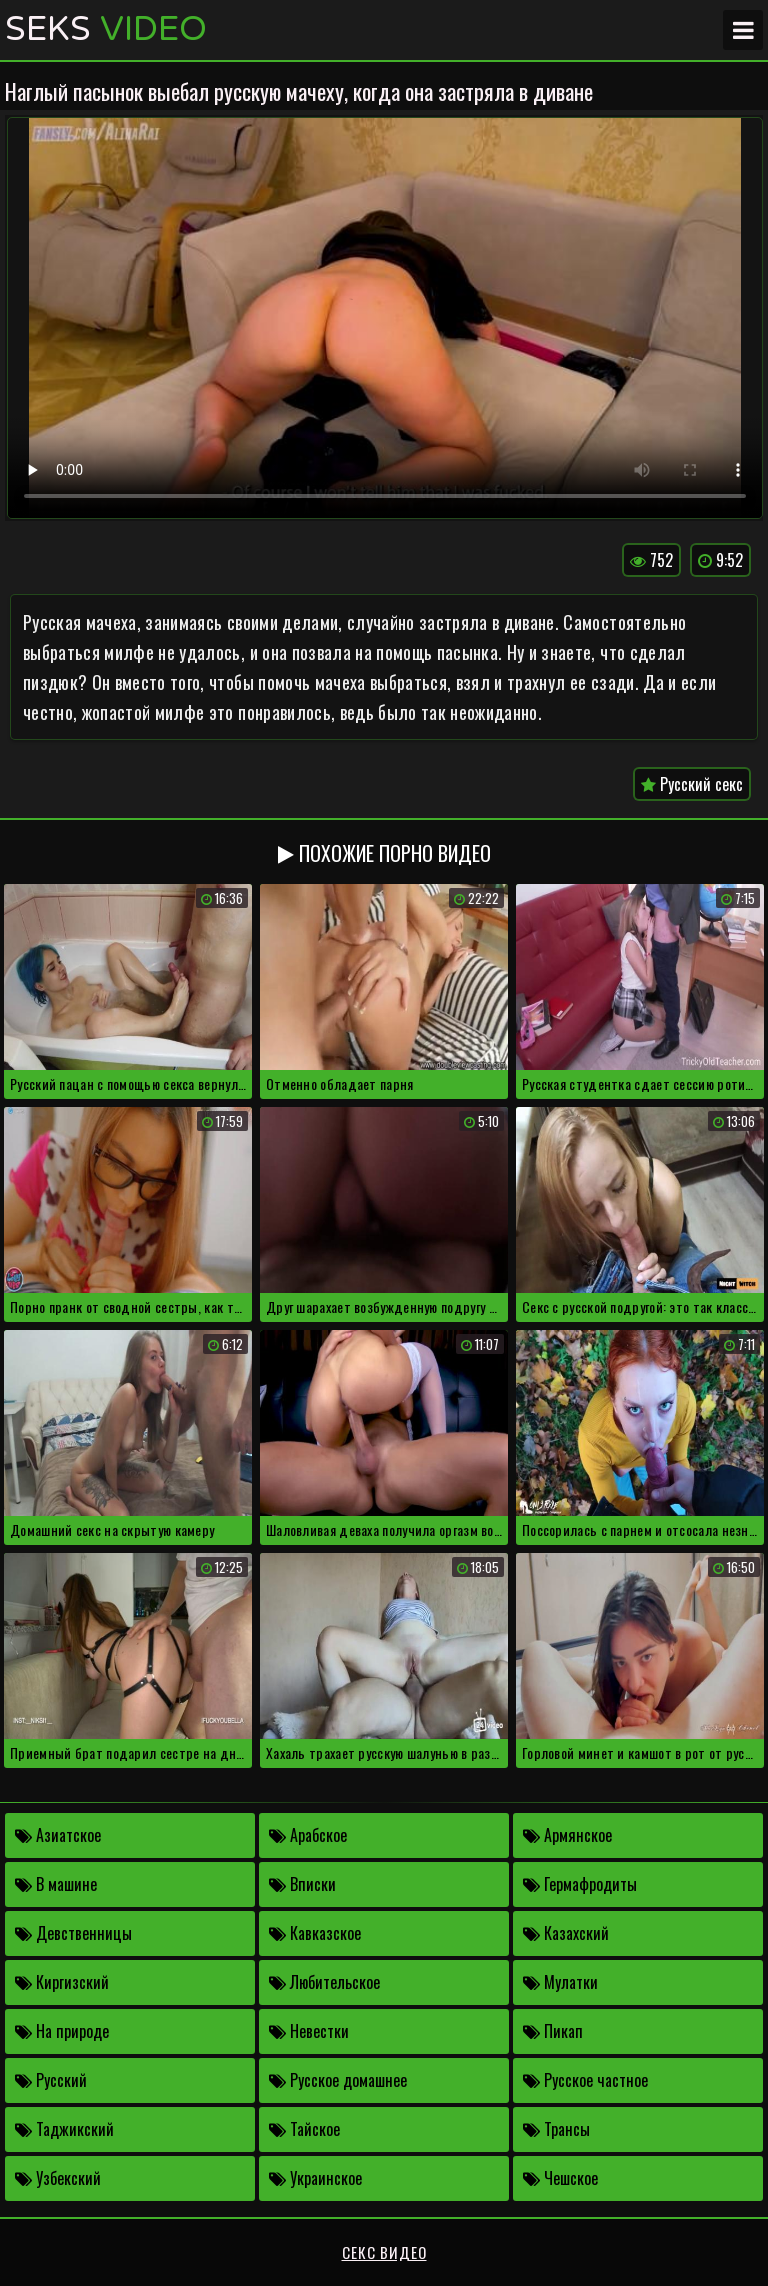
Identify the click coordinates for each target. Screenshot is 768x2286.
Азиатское (58, 1835)
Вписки (302, 1884)
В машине (56, 1884)
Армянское (567, 1835)
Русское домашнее (338, 2080)
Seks (106, 30)
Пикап (553, 2031)
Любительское (324, 1982)
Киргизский (62, 1982)
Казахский (566, 1933)
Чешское (560, 2178)
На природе (62, 2031)
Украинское (315, 2178)
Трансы (556, 2129)
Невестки (309, 2031)
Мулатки (560, 1982)
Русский (51, 2080)
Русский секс (692, 784)
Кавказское (315, 1933)
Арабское (308, 1835)
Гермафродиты (580, 1884)
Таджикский (64, 2129)
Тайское (304, 2129)
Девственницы (73, 1933)
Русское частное (585, 2080)
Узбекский (58, 2178)
